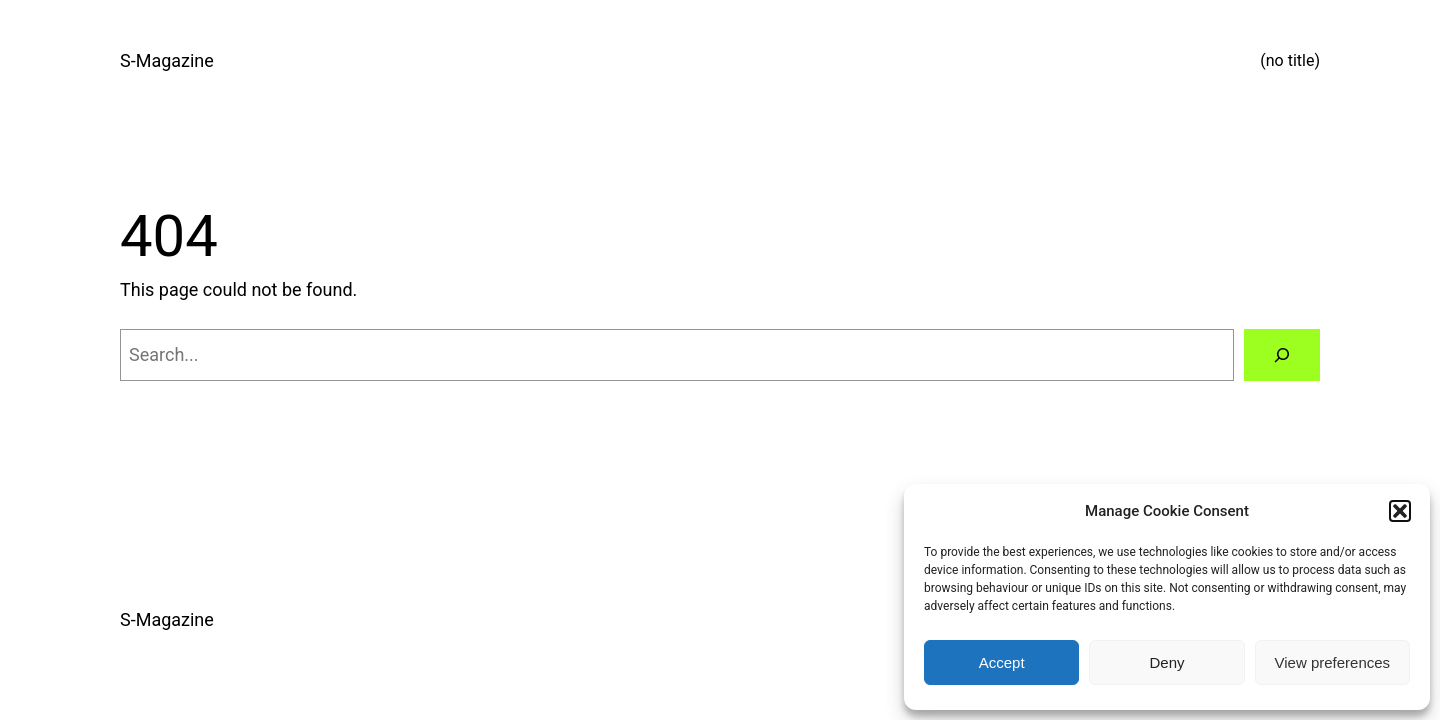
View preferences (1333, 662)
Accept (1002, 662)
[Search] (1282, 355)
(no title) (1290, 60)
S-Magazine (167, 60)
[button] (1400, 511)
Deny (1166, 662)
